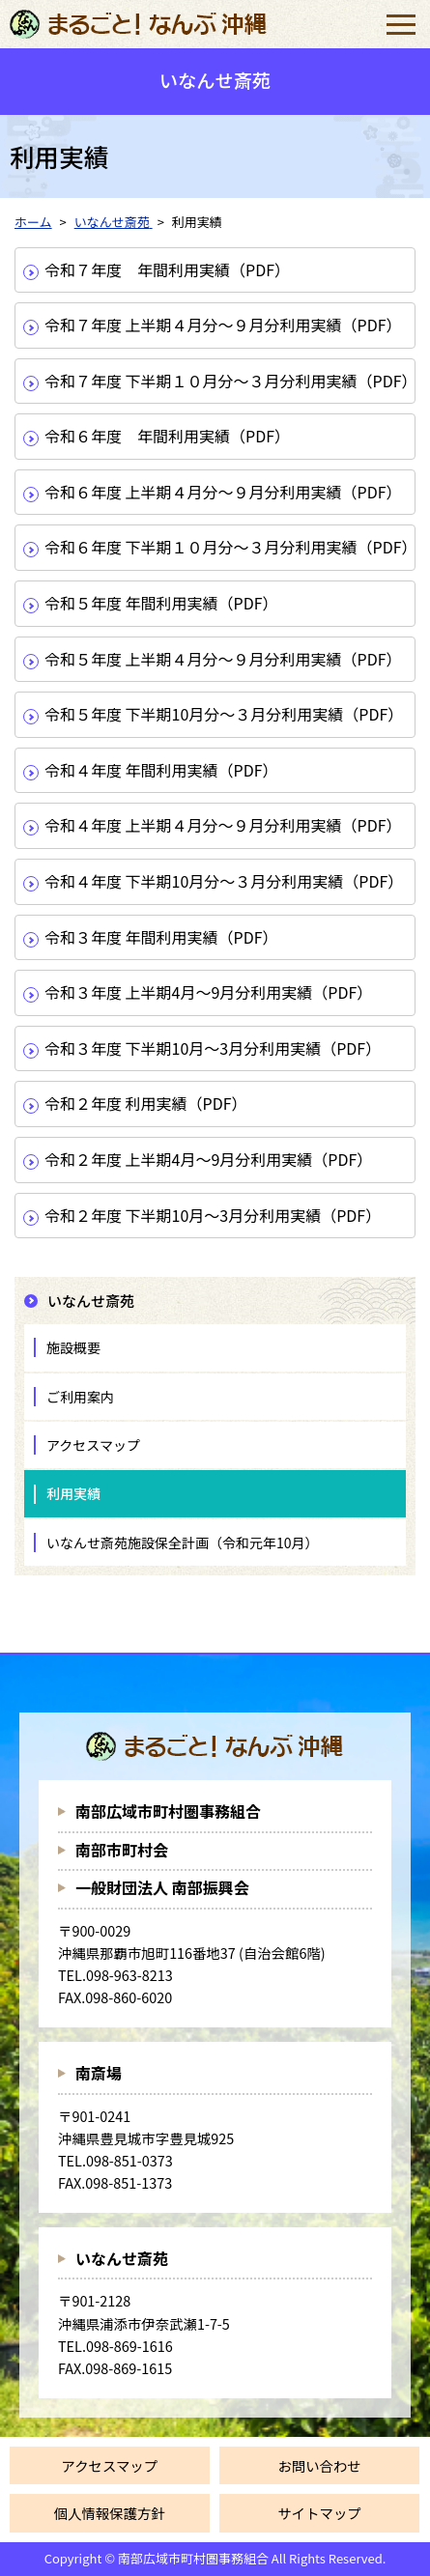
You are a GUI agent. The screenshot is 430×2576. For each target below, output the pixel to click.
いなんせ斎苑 (121, 2258)
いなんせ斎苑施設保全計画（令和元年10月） (182, 1542)
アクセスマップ (93, 1445)
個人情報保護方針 (109, 2513)
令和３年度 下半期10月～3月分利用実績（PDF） (212, 1048)
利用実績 (73, 1493)
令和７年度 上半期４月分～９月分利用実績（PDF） (223, 324)
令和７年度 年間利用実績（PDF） (167, 269)
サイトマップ (318, 2513)
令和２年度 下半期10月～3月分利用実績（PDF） (212, 1215)
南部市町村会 (121, 1849)
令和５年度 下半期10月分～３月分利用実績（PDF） (223, 713)
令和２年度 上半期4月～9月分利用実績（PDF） (208, 1159)
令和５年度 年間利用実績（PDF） (161, 602)
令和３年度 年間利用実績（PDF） (161, 936)
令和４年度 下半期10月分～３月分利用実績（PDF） (223, 880)
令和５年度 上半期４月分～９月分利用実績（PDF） (223, 658)
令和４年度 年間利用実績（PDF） (161, 769)
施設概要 (73, 1347)
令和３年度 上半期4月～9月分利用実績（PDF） (208, 992)
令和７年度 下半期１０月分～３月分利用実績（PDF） (229, 380)
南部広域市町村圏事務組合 (168, 1811)
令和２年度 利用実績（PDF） (145, 1103)
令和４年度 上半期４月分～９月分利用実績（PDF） (223, 824)
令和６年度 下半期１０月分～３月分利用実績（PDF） (229, 546)
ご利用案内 (80, 1396)
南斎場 (98, 2072)
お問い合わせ (318, 2465)
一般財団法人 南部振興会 (162, 1887)
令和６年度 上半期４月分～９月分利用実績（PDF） (223, 491)
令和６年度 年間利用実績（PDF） (167, 435)
